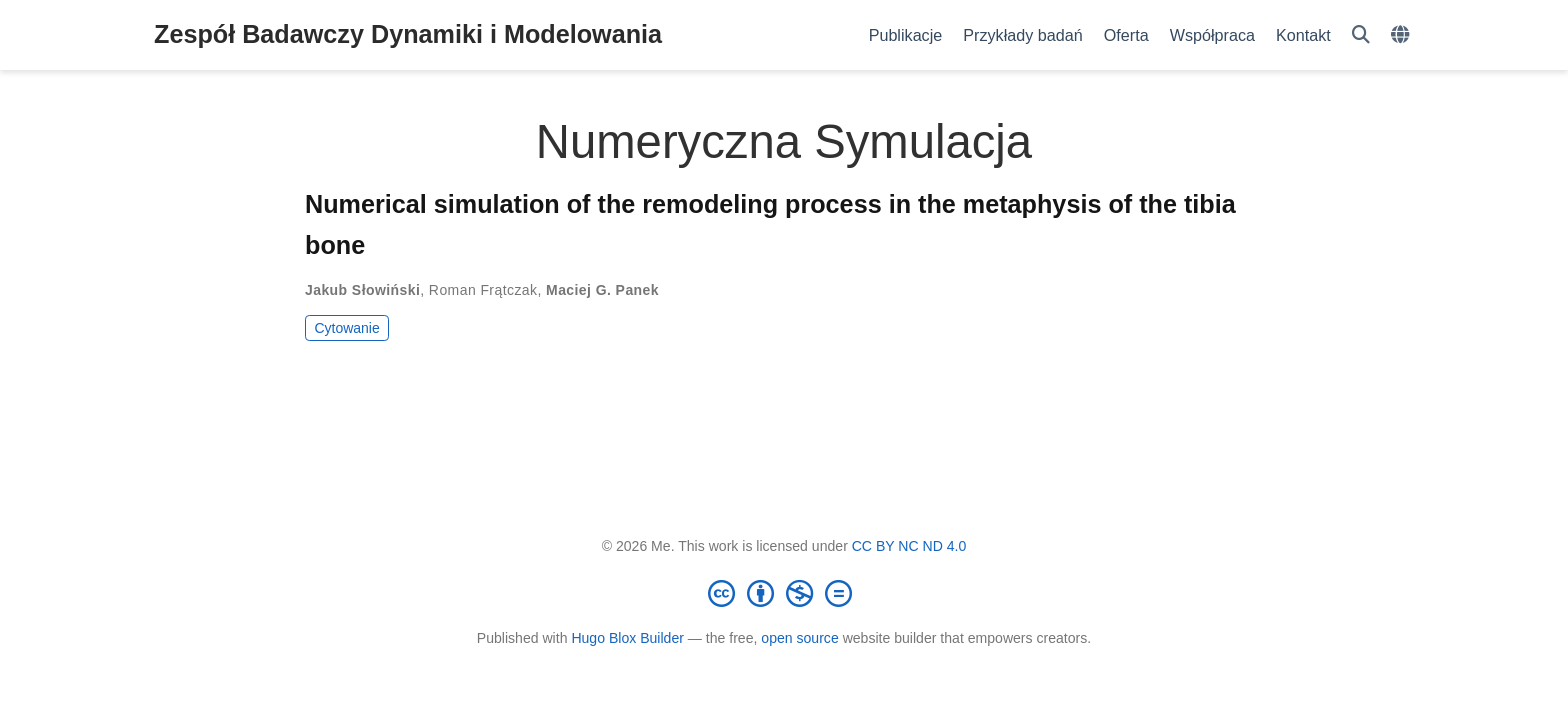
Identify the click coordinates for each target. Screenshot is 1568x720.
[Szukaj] (1361, 35)
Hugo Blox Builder (627, 638)
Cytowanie (346, 328)
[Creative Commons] (784, 593)
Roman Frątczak (483, 290)
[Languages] (1402, 35)
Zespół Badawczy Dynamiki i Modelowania (408, 34)
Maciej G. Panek (602, 290)
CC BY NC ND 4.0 (909, 546)
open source (799, 638)
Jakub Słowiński (362, 290)
